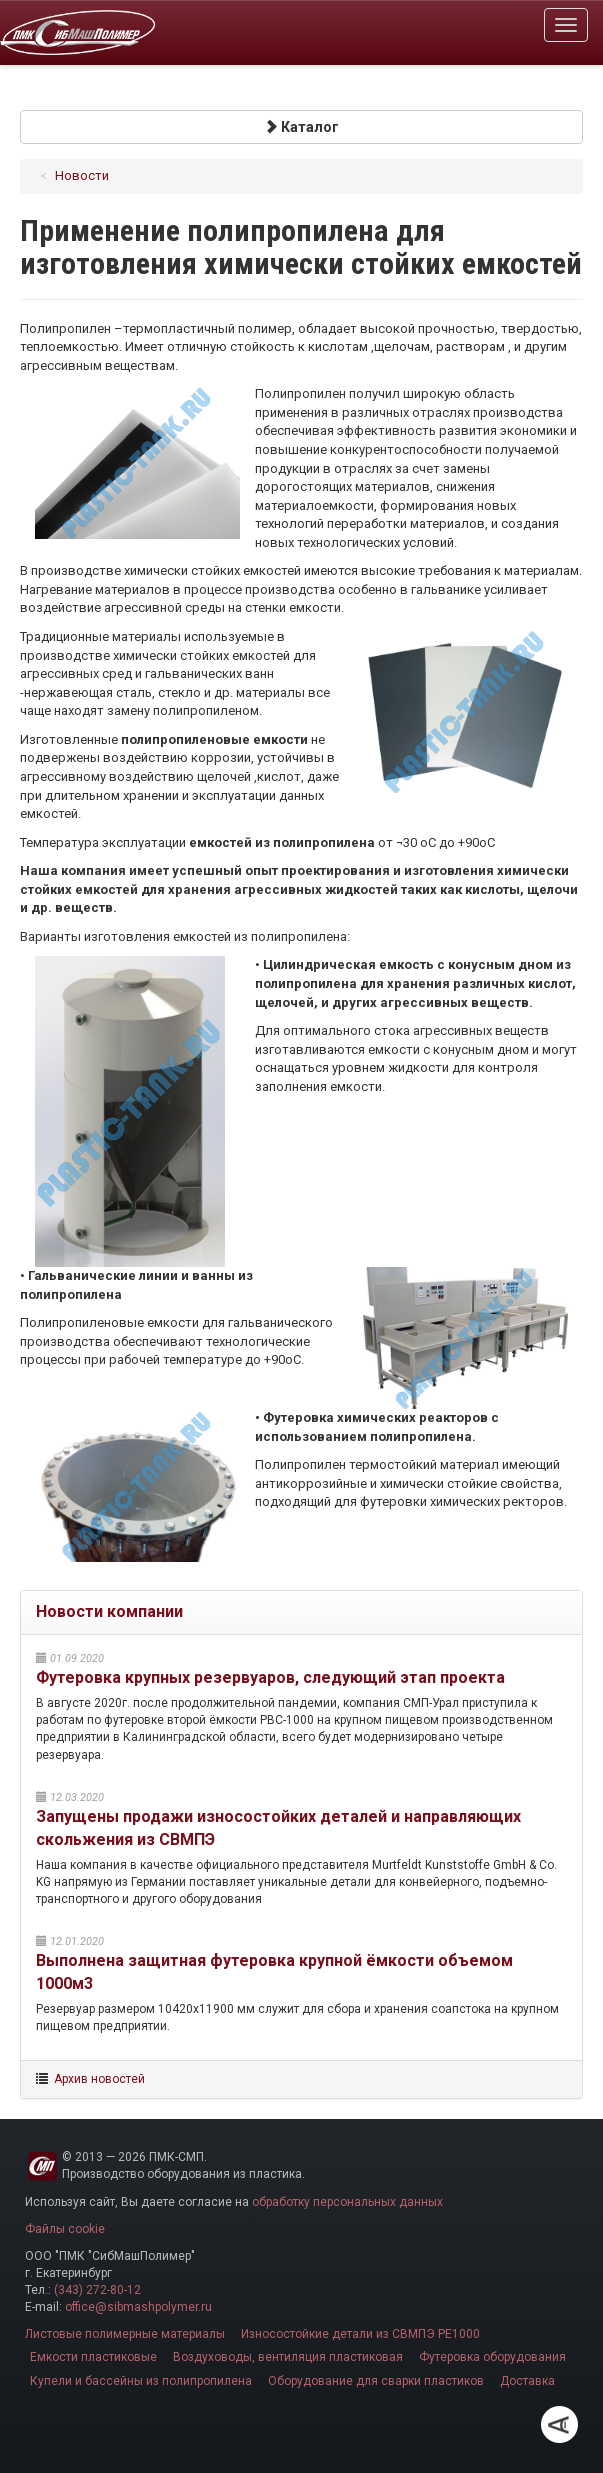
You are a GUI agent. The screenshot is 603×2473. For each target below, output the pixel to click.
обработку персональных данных (347, 2202)
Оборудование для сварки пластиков (376, 2381)
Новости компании (109, 1611)
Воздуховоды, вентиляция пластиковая (288, 2357)
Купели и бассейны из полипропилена (141, 2381)
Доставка (527, 2381)
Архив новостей (99, 2079)
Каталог (301, 127)
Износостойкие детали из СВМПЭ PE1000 (360, 2334)
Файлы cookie (65, 2229)
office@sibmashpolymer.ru (138, 2307)
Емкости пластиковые (93, 2357)
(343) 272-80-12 (97, 2290)
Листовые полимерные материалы (125, 2334)
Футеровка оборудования (492, 2357)
